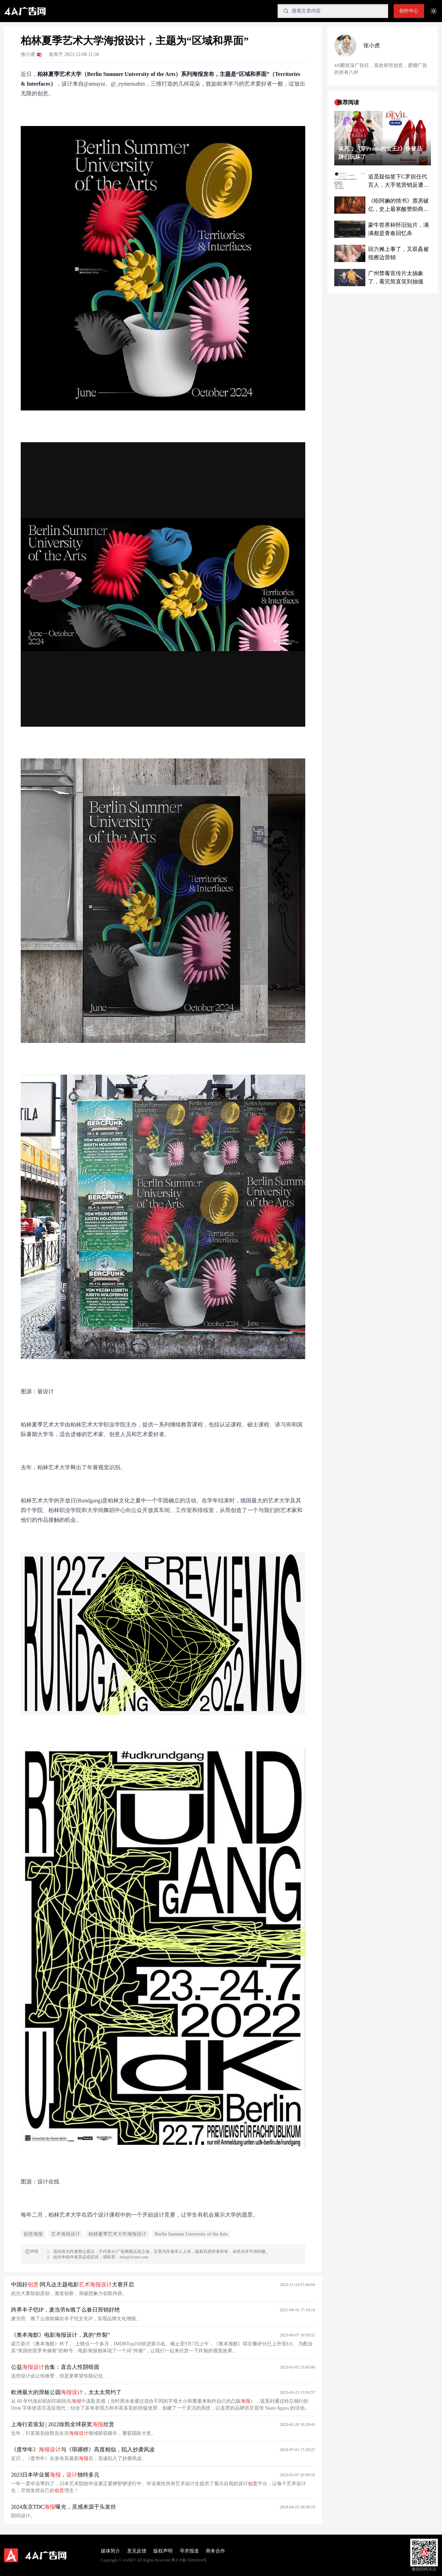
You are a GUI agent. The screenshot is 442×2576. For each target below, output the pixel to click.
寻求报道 (189, 2551)
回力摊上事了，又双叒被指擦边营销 (398, 253)
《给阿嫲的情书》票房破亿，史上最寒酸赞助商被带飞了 (398, 205)
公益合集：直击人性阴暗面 (55, 2367)
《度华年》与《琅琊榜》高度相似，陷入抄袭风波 (83, 2449)
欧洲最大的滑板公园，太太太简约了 (66, 2392)
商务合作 (215, 2551)
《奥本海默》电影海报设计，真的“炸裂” (60, 2335)
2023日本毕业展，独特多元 (55, 2475)
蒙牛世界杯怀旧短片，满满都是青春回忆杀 (398, 229)
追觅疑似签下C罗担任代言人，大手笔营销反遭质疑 (398, 181)
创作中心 (409, 10)
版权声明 (163, 2551)
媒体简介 (110, 2551)
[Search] (333, 11)
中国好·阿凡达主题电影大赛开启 (72, 2284)
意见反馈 (136, 2551)
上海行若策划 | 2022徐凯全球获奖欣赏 (62, 2424)
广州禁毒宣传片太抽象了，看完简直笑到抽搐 (395, 277)
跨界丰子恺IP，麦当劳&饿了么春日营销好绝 (65, 2310)
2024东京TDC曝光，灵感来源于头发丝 (63, 2507)
